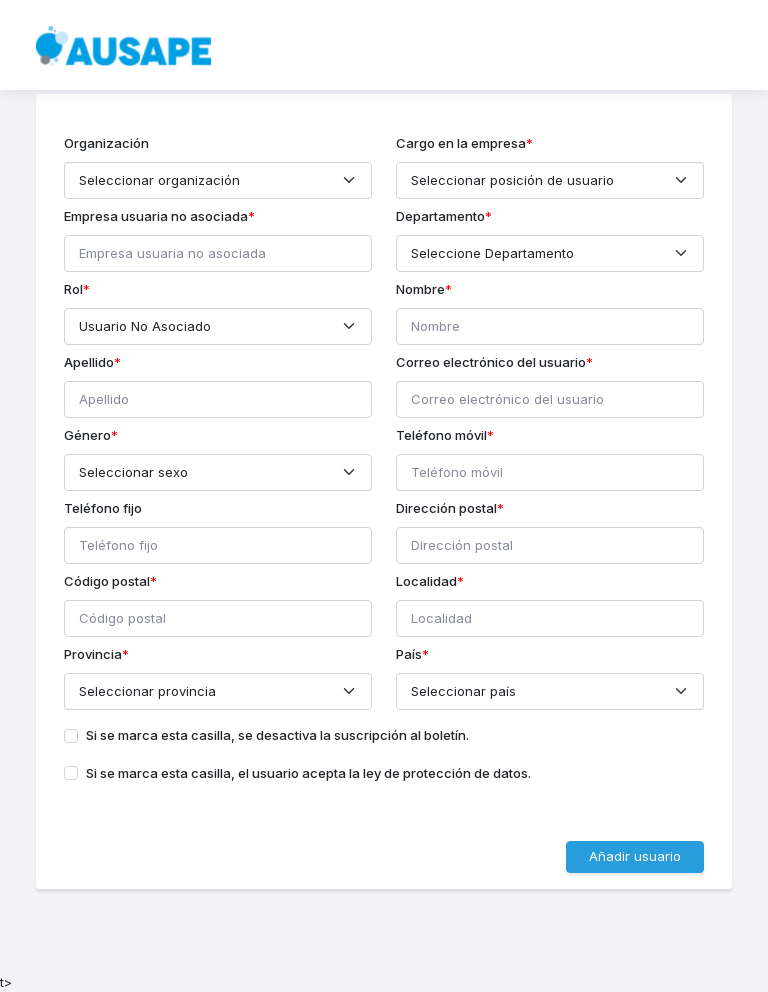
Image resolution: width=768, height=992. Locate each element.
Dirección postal (446, 508)
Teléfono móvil (441, 435)
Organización (106, 143)
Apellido (89, 362)
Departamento (440, 216)
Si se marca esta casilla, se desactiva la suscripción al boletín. (277, 735)
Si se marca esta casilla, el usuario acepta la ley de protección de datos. (308, 773)
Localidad (426, 581)
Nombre (420, 289)
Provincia (93, 654)
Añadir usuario (635, 856)
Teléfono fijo (103, 508)
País (409, 654)
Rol (73, 289)
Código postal (107, 581)
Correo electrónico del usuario (491, 362)
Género (87, 435)
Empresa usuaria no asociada (156, 216)
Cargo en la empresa (461, 143)
